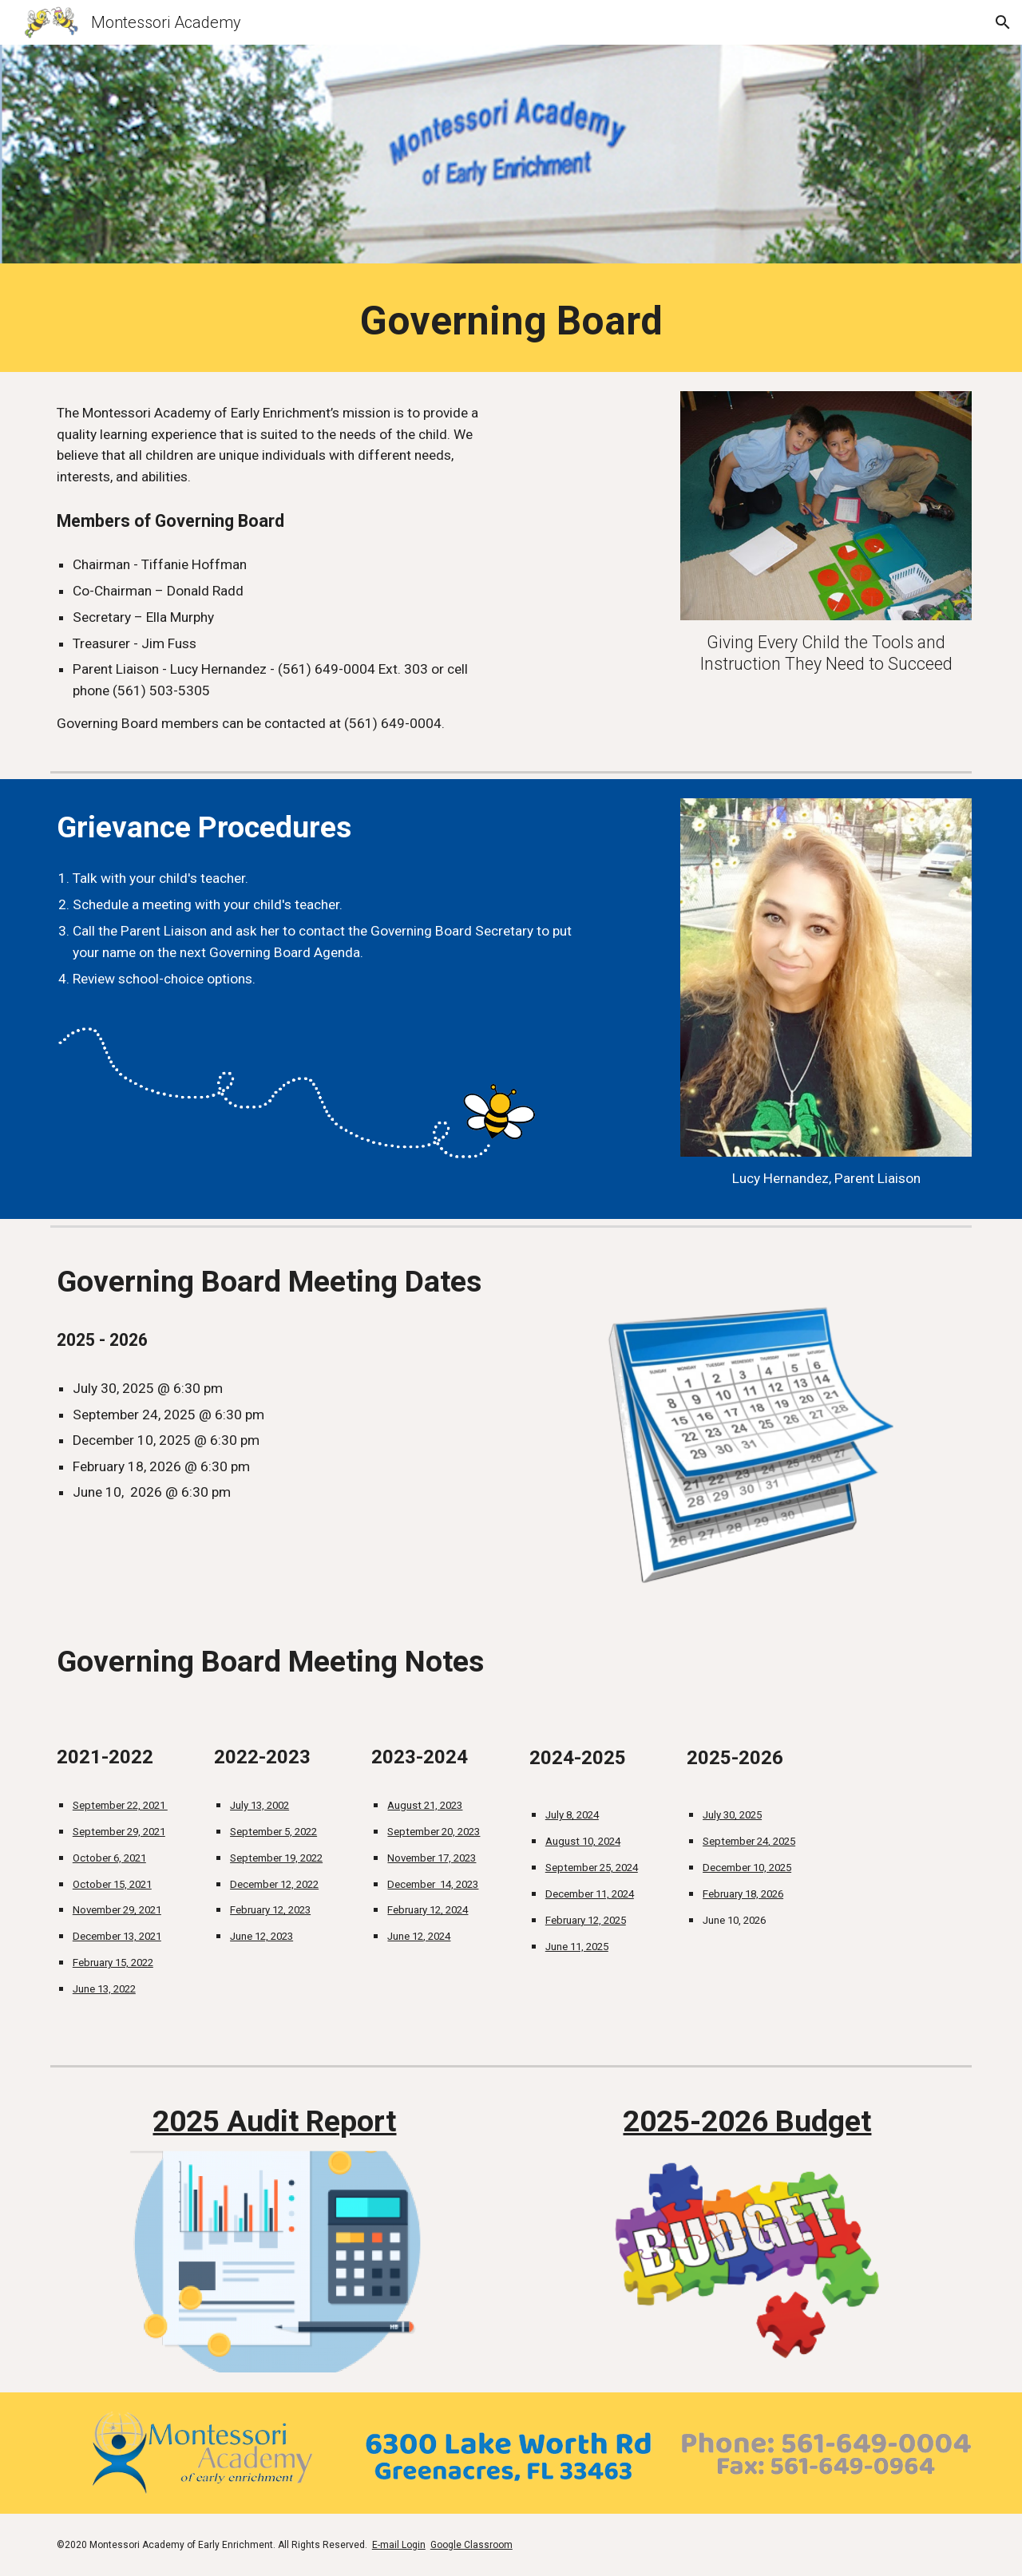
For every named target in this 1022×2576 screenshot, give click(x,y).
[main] (511, 322)
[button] (1003, 22)
